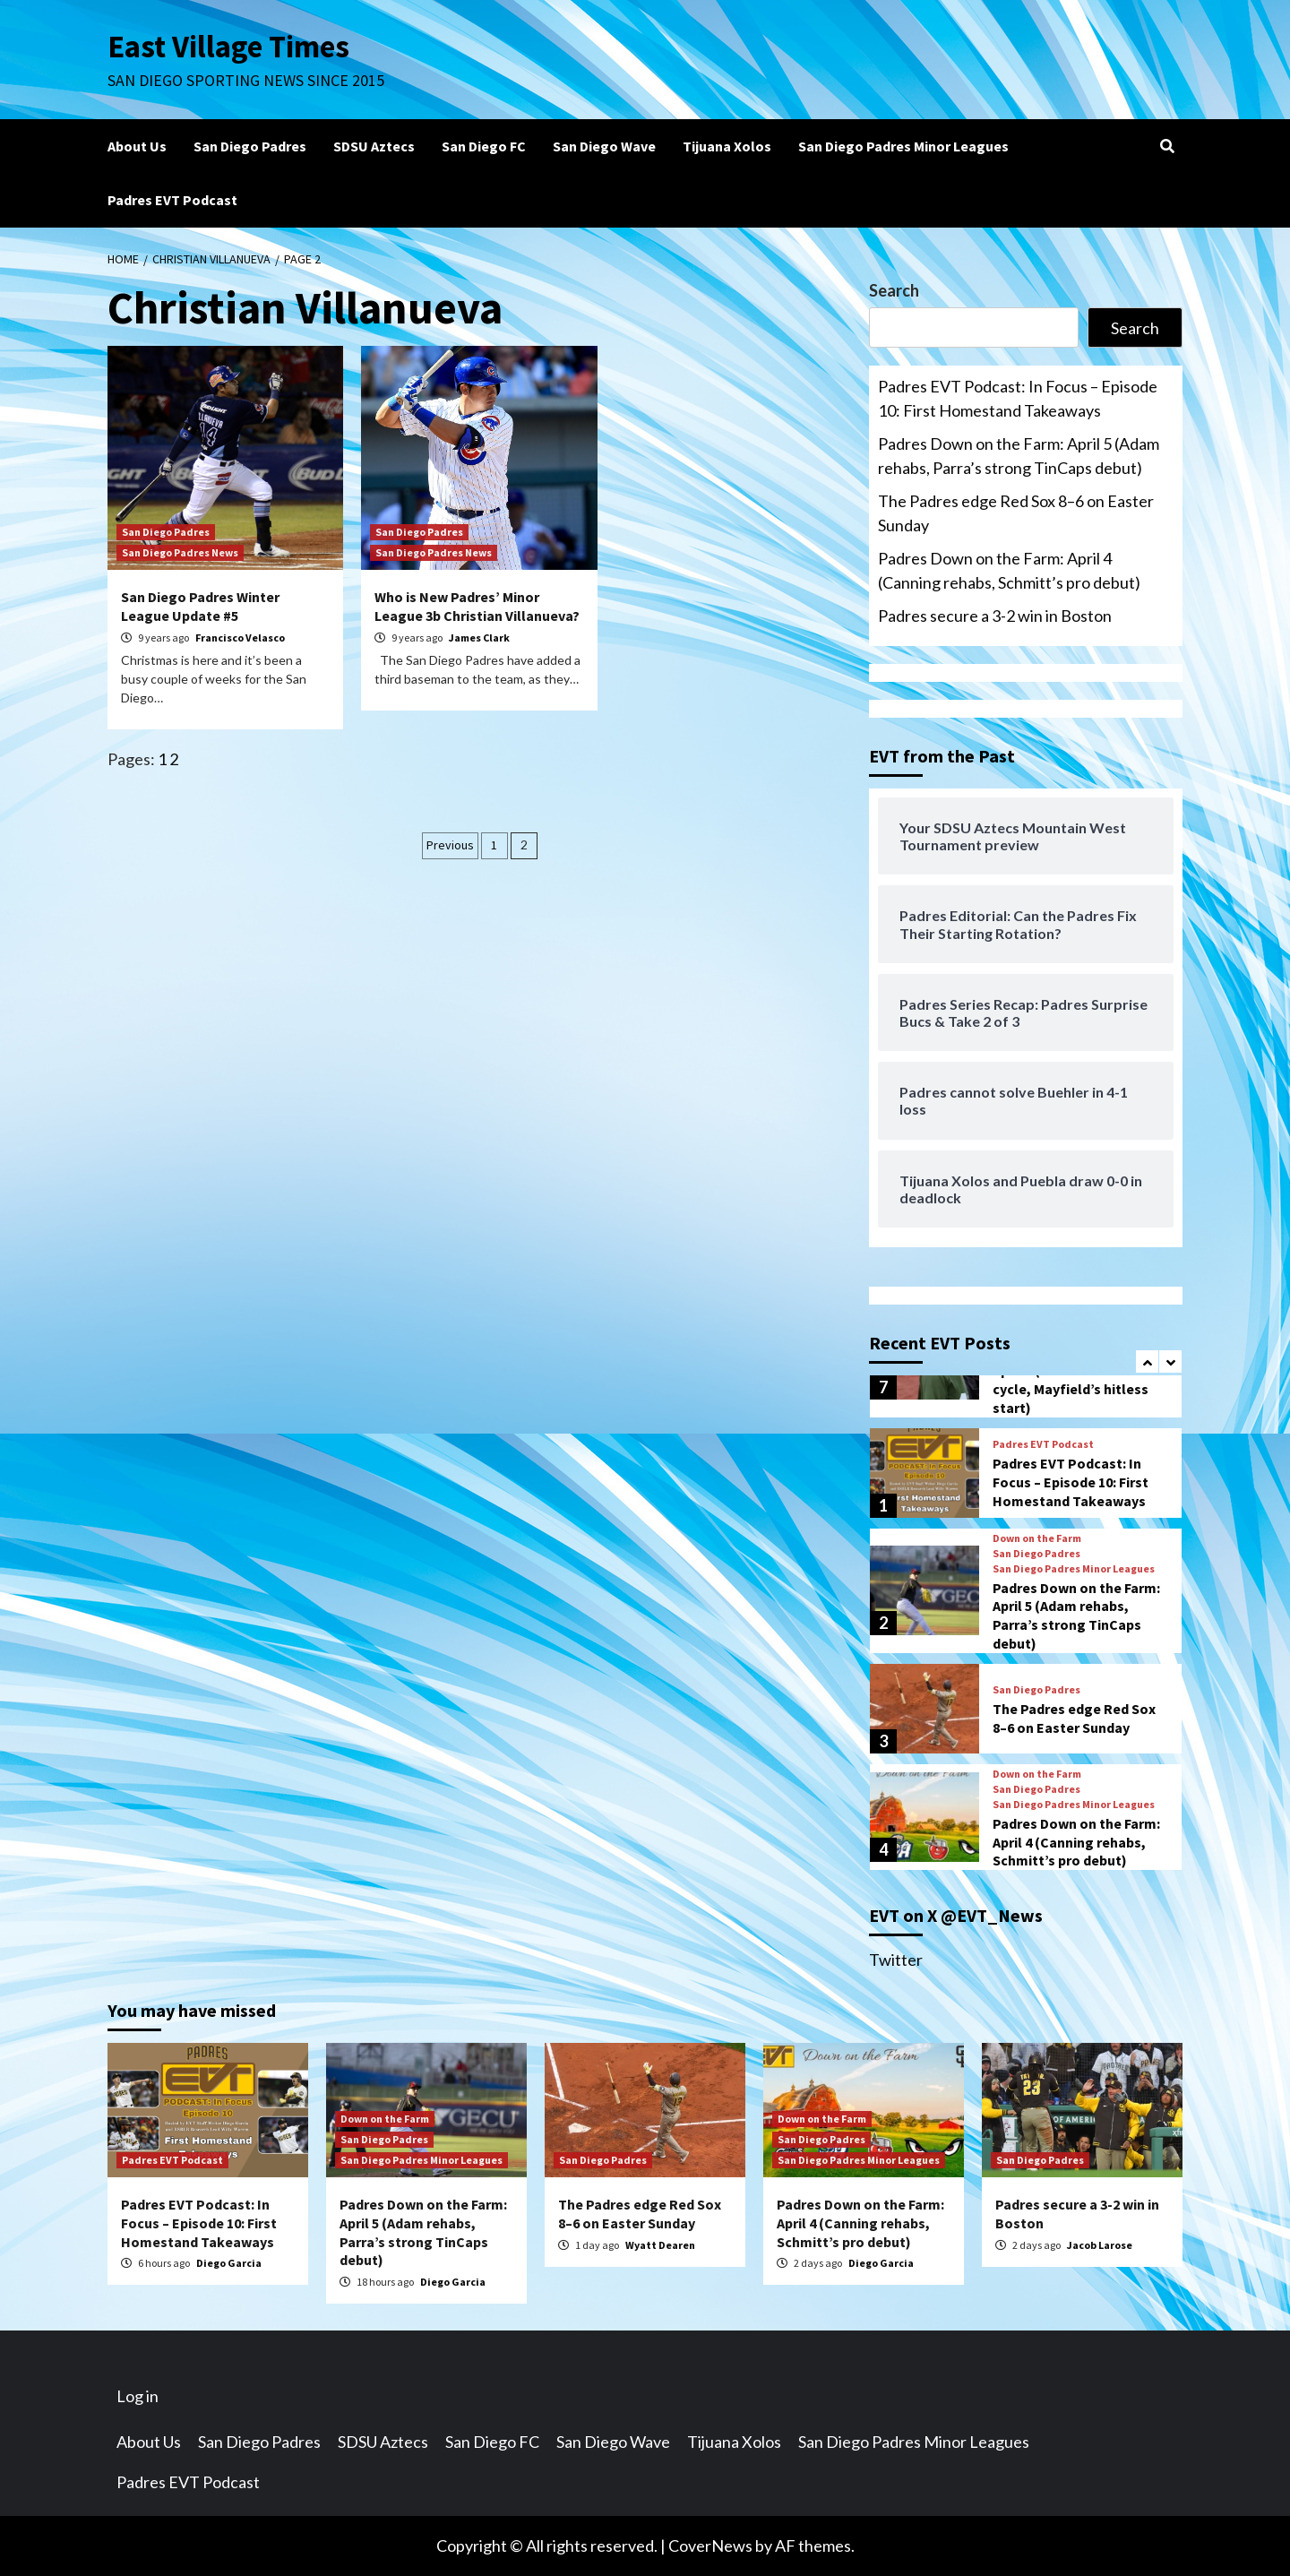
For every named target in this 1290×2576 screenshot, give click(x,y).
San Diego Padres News (180, 552)
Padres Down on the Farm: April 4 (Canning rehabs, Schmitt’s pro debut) (1009, 570)
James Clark (479, 637)
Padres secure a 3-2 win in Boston (995, 615)
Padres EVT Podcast (172, 200)
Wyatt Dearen (660, 2245)
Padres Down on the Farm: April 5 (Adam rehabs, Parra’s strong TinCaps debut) (1018, 456)
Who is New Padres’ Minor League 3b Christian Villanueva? (477, 606)
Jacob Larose (1099, 2245)
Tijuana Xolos (727, 146)
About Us (137, 146)
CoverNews (710, 2545)
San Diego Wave (604, 146)
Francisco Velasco (240, 637)
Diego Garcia (229, 2263)
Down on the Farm (1037, 1538)
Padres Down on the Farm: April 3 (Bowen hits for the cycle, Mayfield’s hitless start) (1077, 1379)
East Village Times (229, 46)
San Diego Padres (250, 146)
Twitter (896, 1959)
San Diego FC (484, 146)
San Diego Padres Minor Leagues (903, 146)
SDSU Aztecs (374, 146)
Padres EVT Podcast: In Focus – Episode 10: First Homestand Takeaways (1017, 398)
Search (894, 290)
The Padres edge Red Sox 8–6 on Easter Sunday (1016, 513)
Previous (450, 845)
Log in (137, 2396)
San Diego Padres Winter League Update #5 (200, 606)
